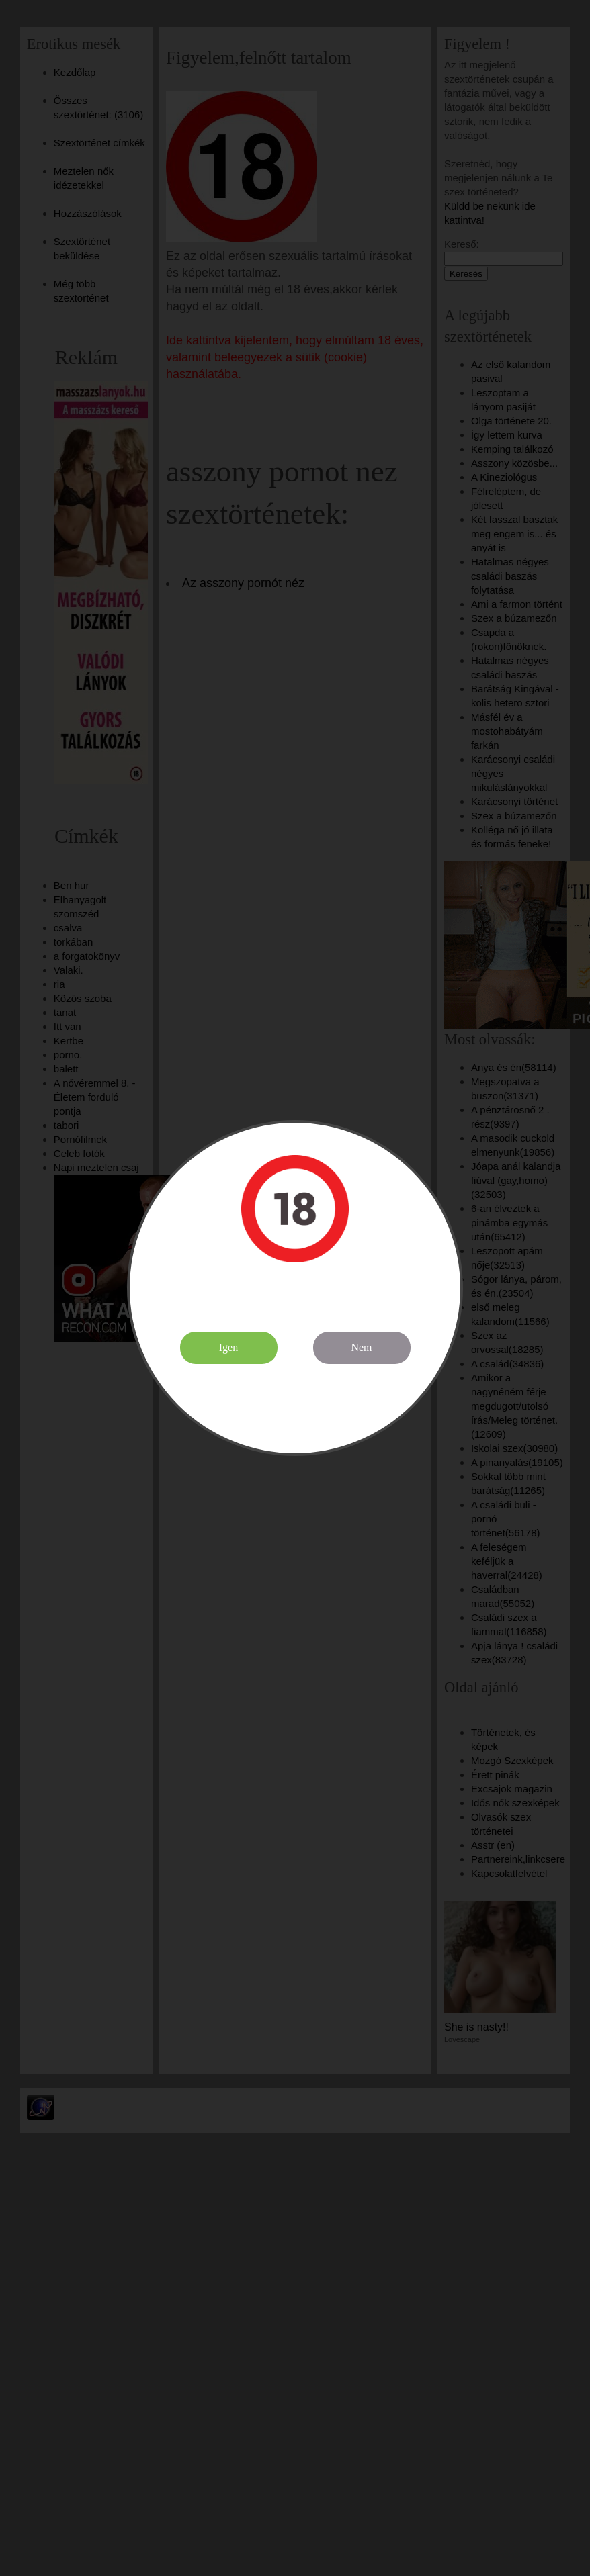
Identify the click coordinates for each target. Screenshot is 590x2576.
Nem (361, 1347)
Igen (228, 1347)
